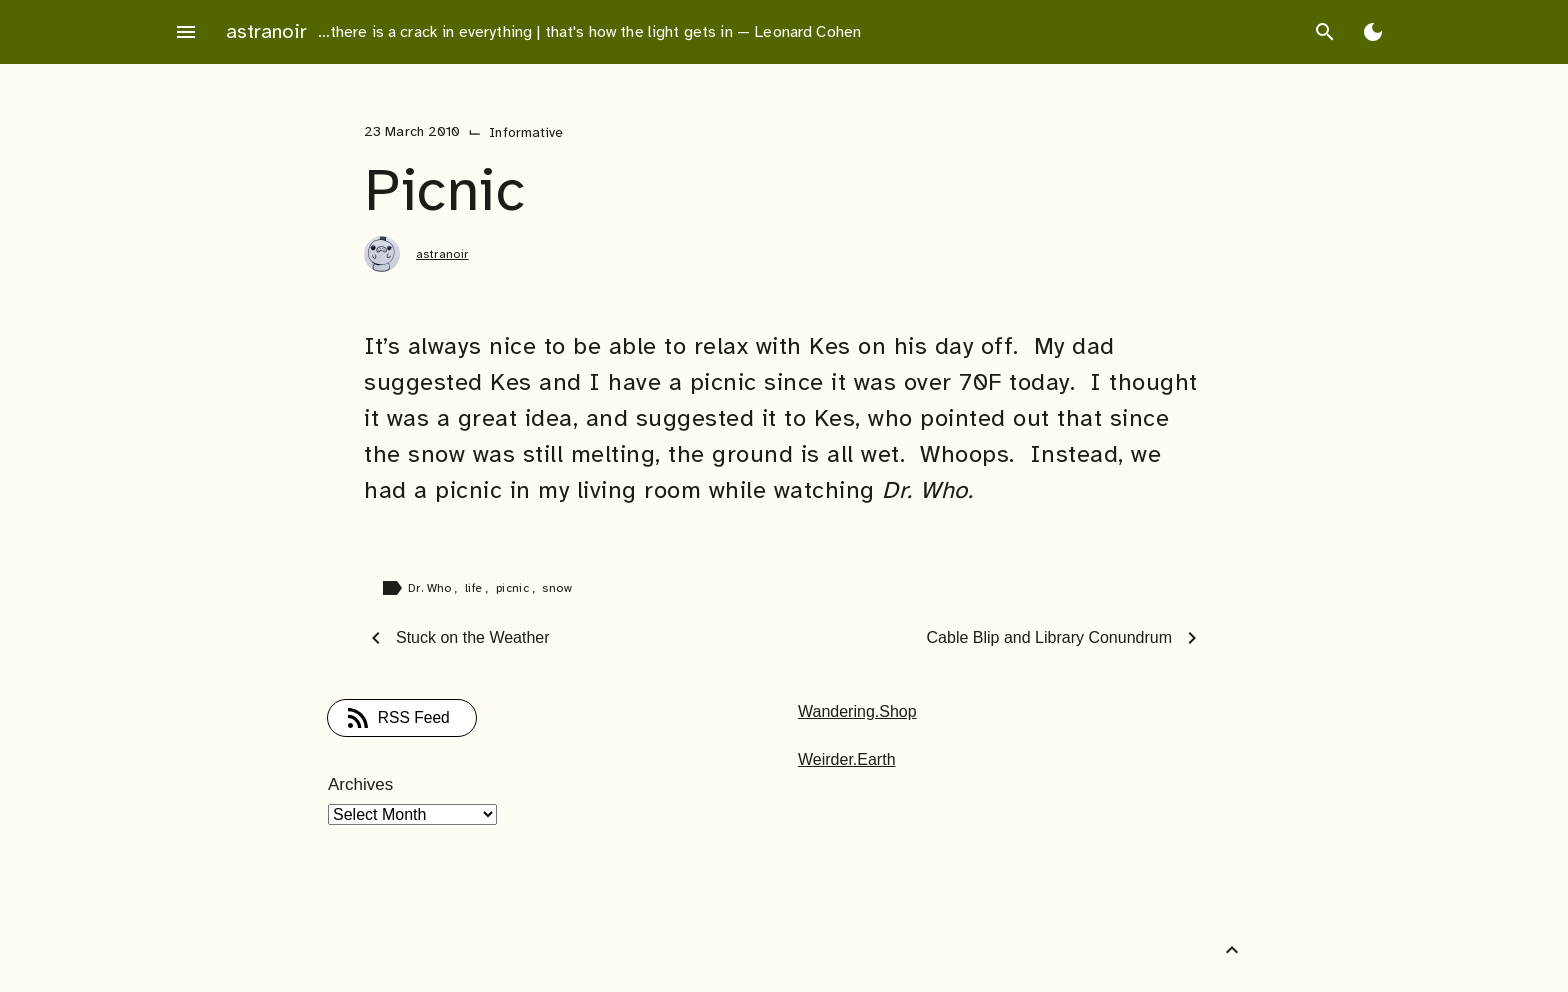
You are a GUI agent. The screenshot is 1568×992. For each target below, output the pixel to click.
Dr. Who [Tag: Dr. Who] (431, 588)
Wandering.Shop (857, 711)
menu (186, 32)
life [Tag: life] (475, 588)
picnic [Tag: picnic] (514, 588)
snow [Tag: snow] (557, 588)
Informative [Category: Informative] (526, 132)
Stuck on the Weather (473, 637)
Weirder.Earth (847, 759)
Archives (360, 784)
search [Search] (1325, 32)
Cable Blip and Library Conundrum (1049, 637)
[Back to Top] (1232, 950)
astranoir (266, 31)
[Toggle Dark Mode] (1373, 32)
